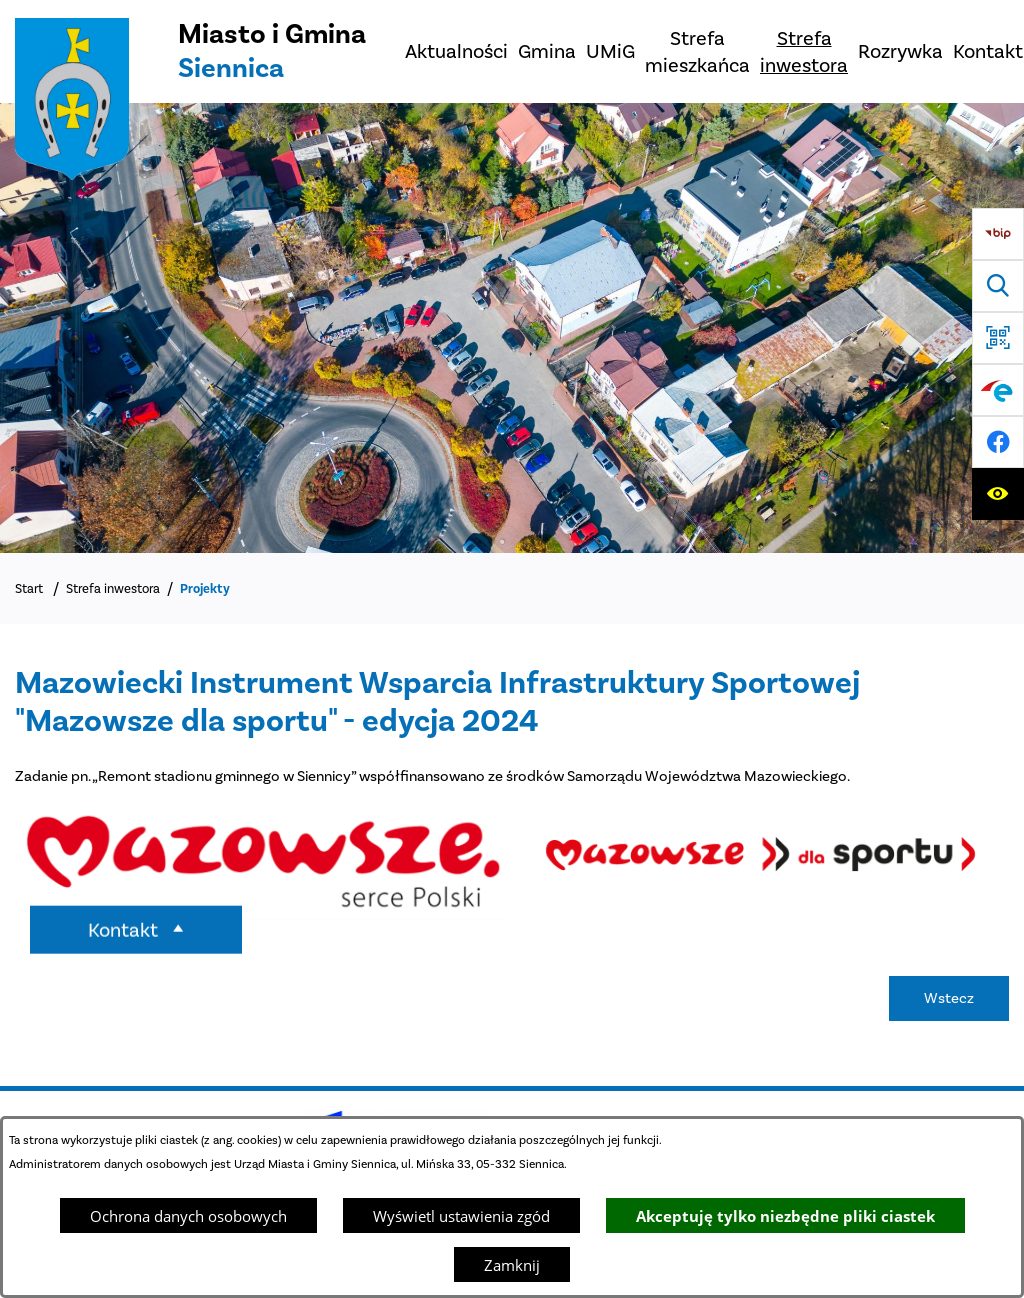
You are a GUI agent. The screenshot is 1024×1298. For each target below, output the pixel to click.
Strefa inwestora (113, 588)
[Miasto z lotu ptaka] (512, 328)
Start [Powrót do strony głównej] (29, 588)
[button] (263, 915)
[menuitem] (456, 51)
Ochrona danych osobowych (188, 1216)
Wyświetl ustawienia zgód (461, 1216)
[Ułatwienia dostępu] (998, 494)
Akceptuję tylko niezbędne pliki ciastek (785, 1216)
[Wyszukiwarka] (998, 286)
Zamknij (512, 1265)
